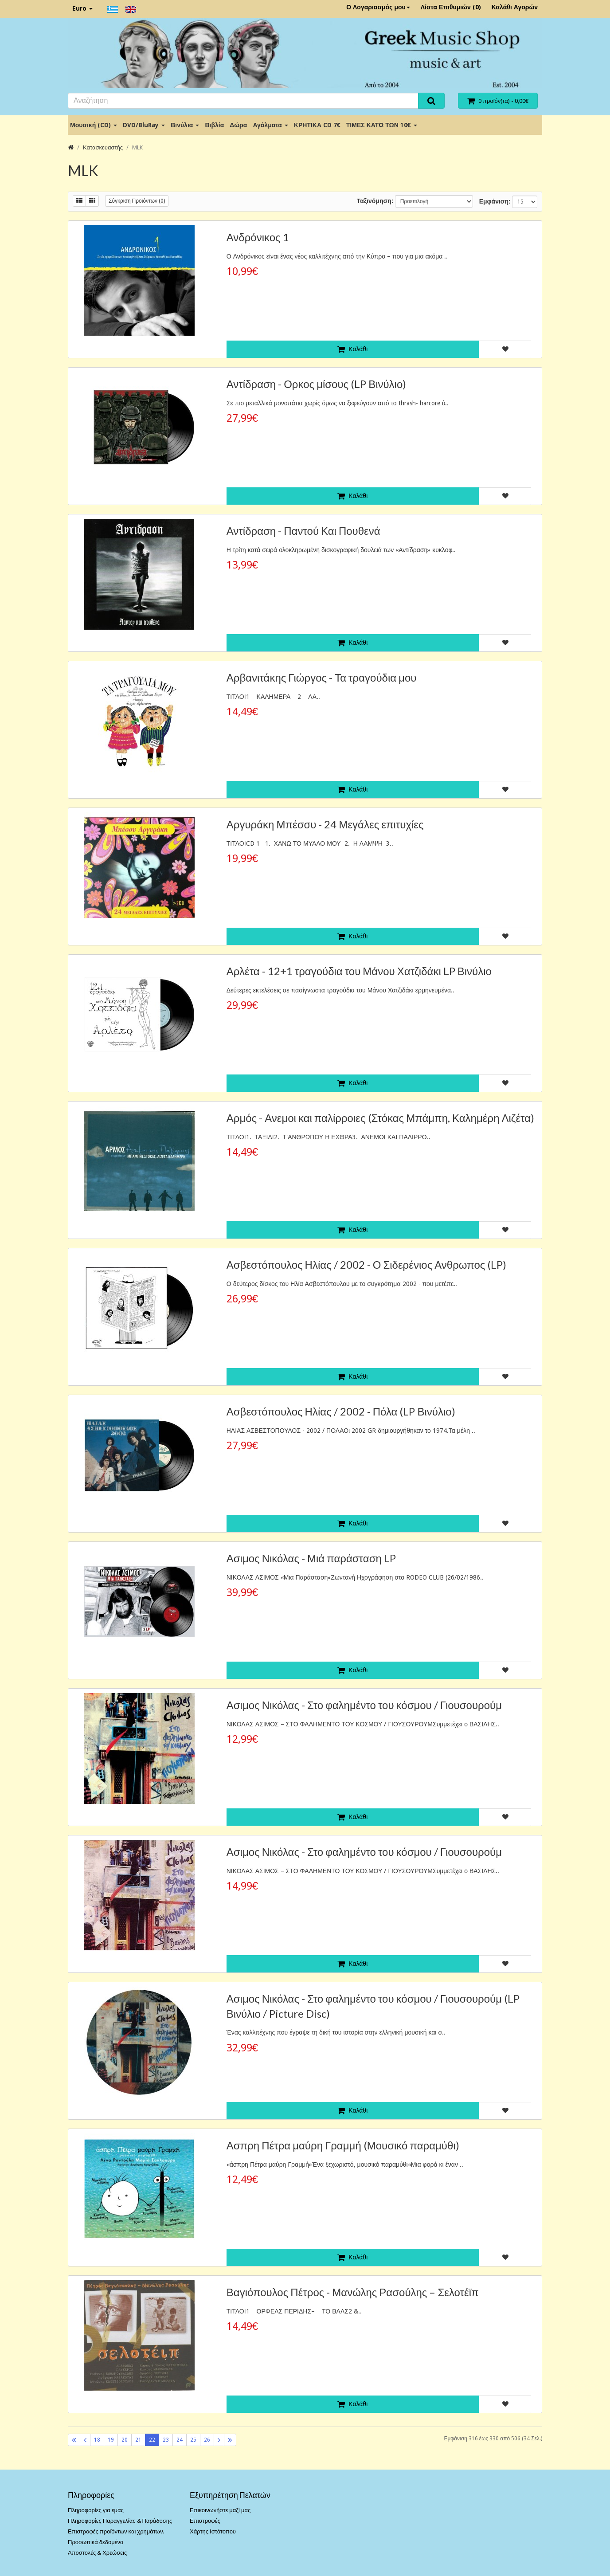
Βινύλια (185, 125)
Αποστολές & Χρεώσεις (97, 2552)
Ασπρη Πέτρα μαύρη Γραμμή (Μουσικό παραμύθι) (343, 2145)
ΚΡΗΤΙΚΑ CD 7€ (317, 125)
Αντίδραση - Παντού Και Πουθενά (303, 530)
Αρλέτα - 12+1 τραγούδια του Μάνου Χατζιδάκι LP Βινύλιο (359, 971)
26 (207, 2440)
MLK (137, 147)
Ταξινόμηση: (375, 200)
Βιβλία (214, 125)
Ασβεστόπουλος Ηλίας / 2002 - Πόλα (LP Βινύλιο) (341, 1411)
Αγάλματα (270, 125)
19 (111, 2440)
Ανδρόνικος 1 (258, 237)
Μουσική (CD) (93, 125)
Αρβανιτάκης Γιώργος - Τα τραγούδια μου (322, 677)
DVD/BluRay (144, 125)
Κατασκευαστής (103, 147)
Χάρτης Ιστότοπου (213, 2531)
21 (138, 2440)
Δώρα (238, 125)
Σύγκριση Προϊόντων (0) (137, 201)
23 (166, 2440)
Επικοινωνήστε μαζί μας (220, 2510)
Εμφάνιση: (494, 201)
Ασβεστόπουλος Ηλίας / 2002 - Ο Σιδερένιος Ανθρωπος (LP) (367, 1264)
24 (179, 2440)
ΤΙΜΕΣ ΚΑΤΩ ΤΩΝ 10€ (381, 125)
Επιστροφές (205, 2520)
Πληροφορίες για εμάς (96, 2510)
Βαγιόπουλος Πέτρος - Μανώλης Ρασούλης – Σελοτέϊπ (353, 2292)
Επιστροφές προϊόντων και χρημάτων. (116, 2531)
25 (193, 2440)
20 (124, 2440)
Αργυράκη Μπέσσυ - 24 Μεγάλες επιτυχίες (325, 824)
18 (97, 2440)
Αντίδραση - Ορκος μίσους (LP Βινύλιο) (317, 383)
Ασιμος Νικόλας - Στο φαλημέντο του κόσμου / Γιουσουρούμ (364, 1704)
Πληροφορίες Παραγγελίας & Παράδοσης (120, 2520)
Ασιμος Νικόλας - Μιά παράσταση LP (311, 1558)
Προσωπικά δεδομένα (96, 2542)
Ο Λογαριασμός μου (378, 7)
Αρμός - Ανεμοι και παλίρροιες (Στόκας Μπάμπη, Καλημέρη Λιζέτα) (380, 1117)
